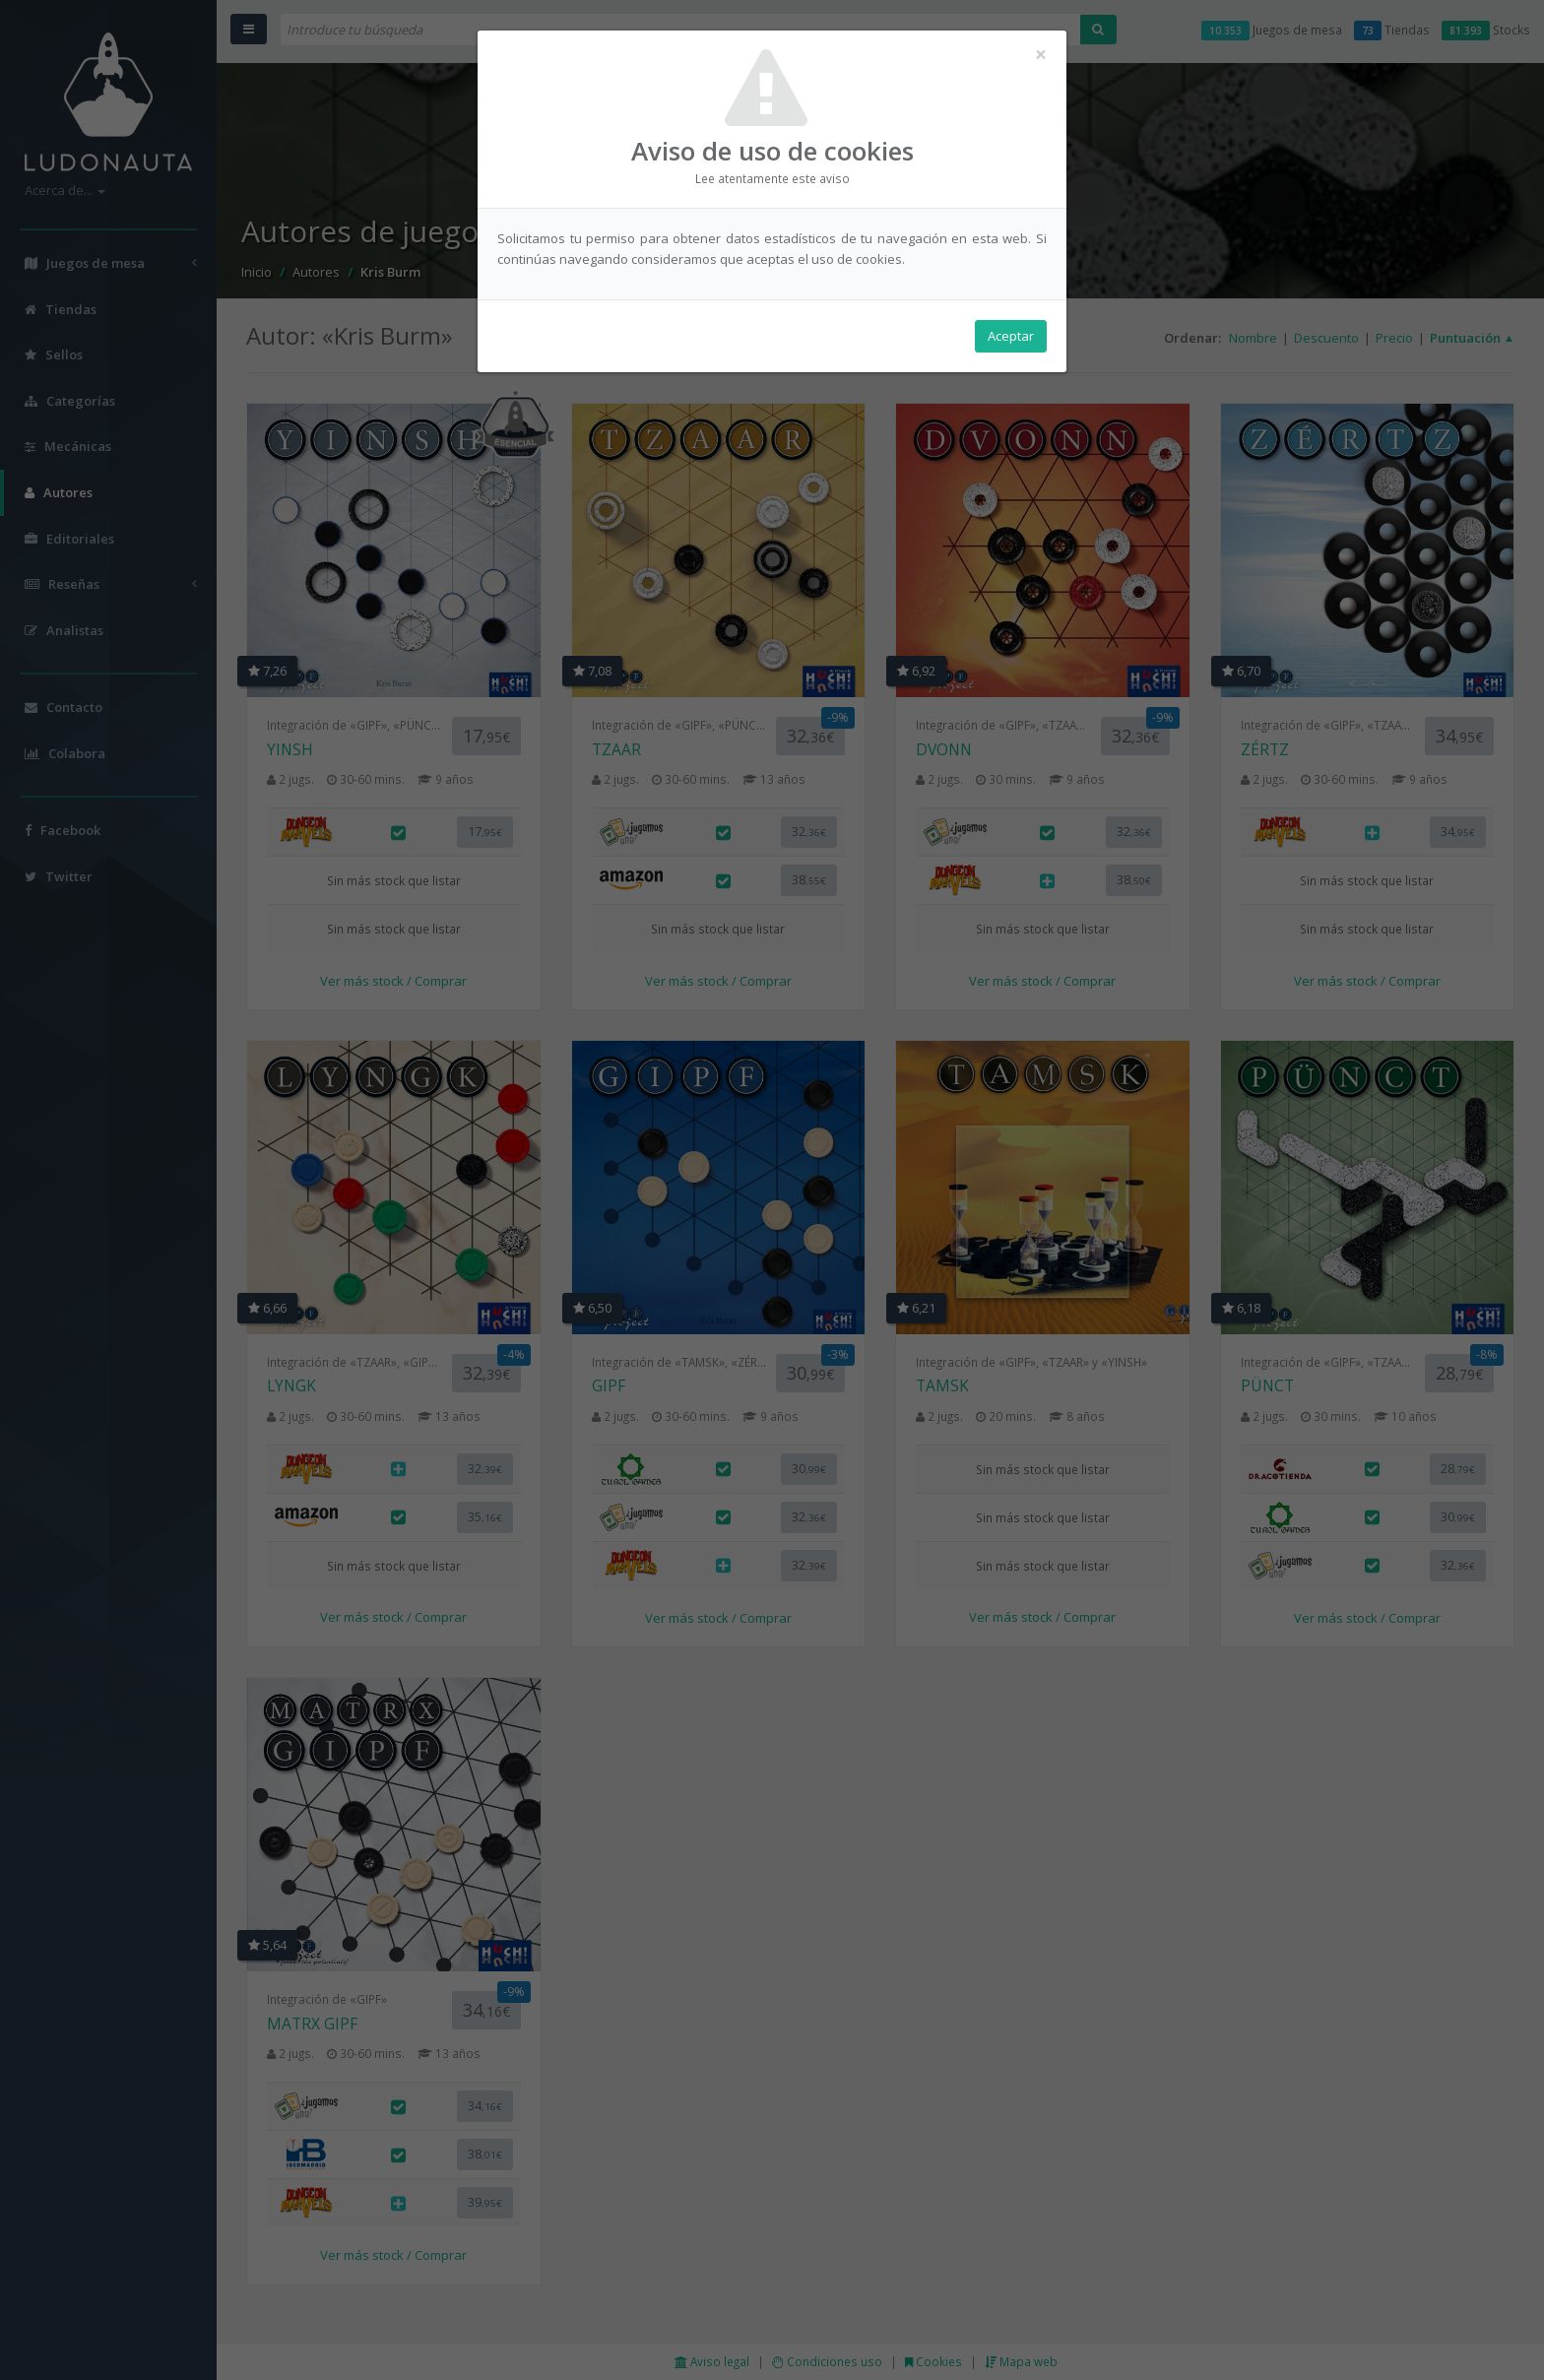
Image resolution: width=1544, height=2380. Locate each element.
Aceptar (1011, 336)
